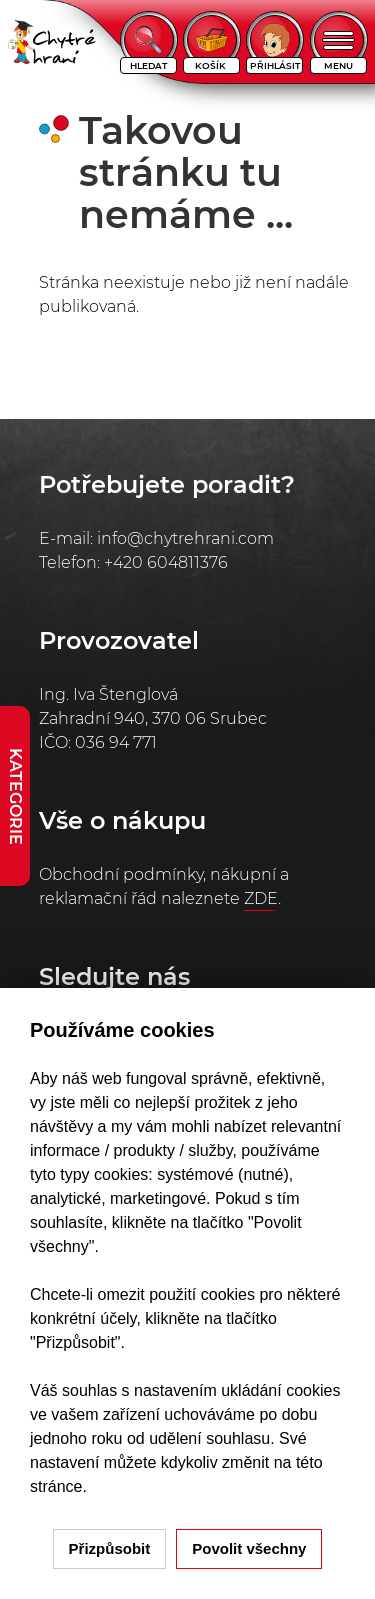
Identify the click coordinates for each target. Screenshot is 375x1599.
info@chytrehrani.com (185, 538)
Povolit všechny (249, 1548)
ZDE (261, 898)
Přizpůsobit (110, 1548)
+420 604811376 (166, 562)
